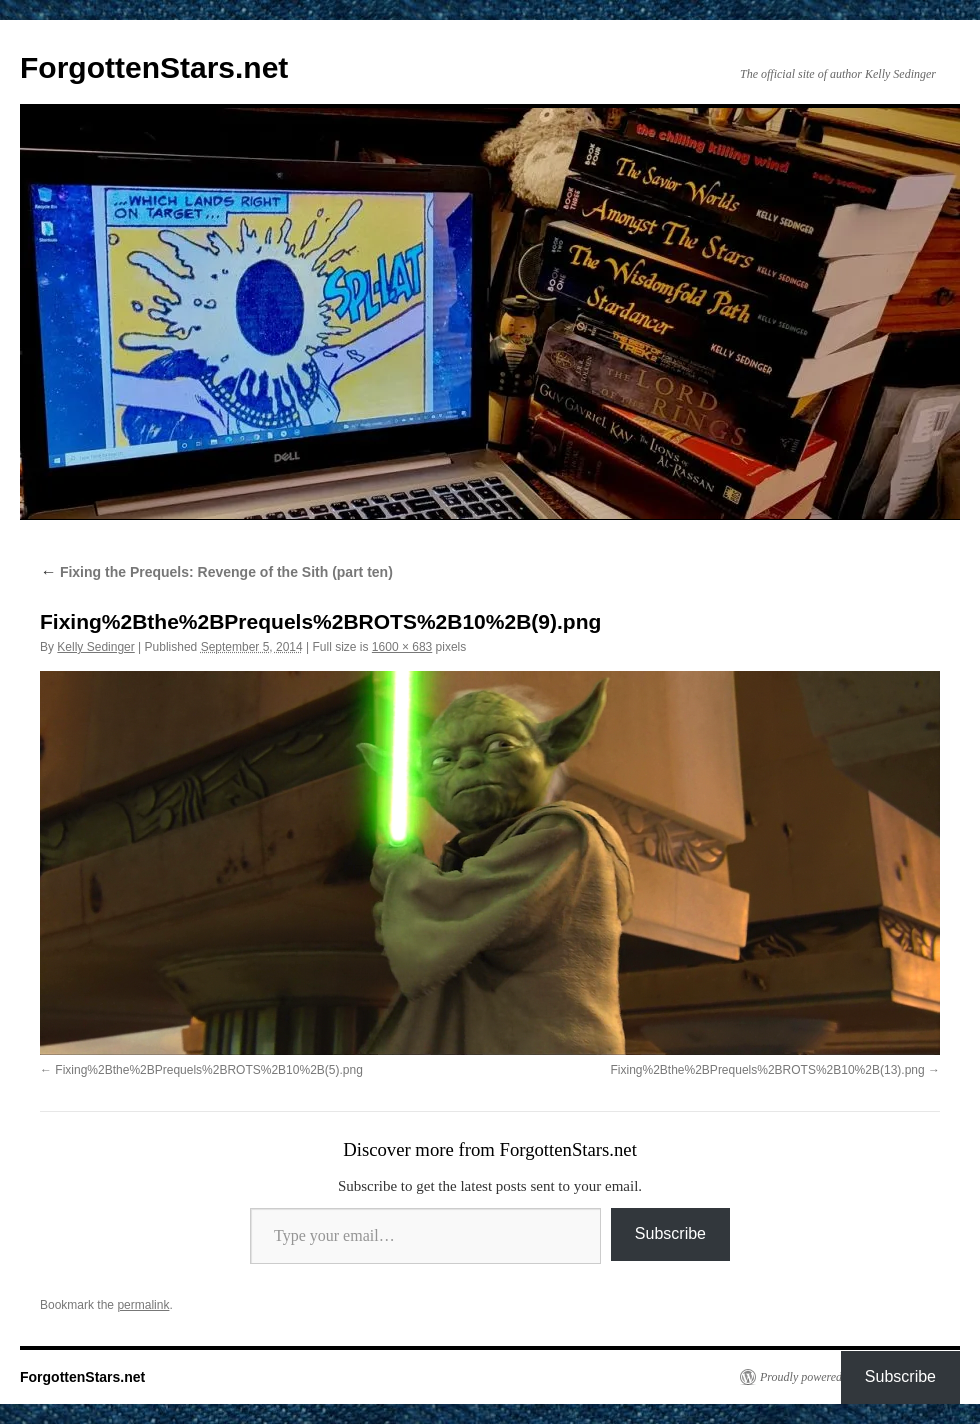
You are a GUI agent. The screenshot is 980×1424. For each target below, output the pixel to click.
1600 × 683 (402, 647)
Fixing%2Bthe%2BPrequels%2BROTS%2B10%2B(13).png (767, 1070)
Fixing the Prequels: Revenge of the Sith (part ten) (216, 572)
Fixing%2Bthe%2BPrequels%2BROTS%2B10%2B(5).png (209, 1070)
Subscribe (670, 1233)
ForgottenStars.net (154, 67)
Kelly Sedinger (95, 647)
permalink (143, 1305)
